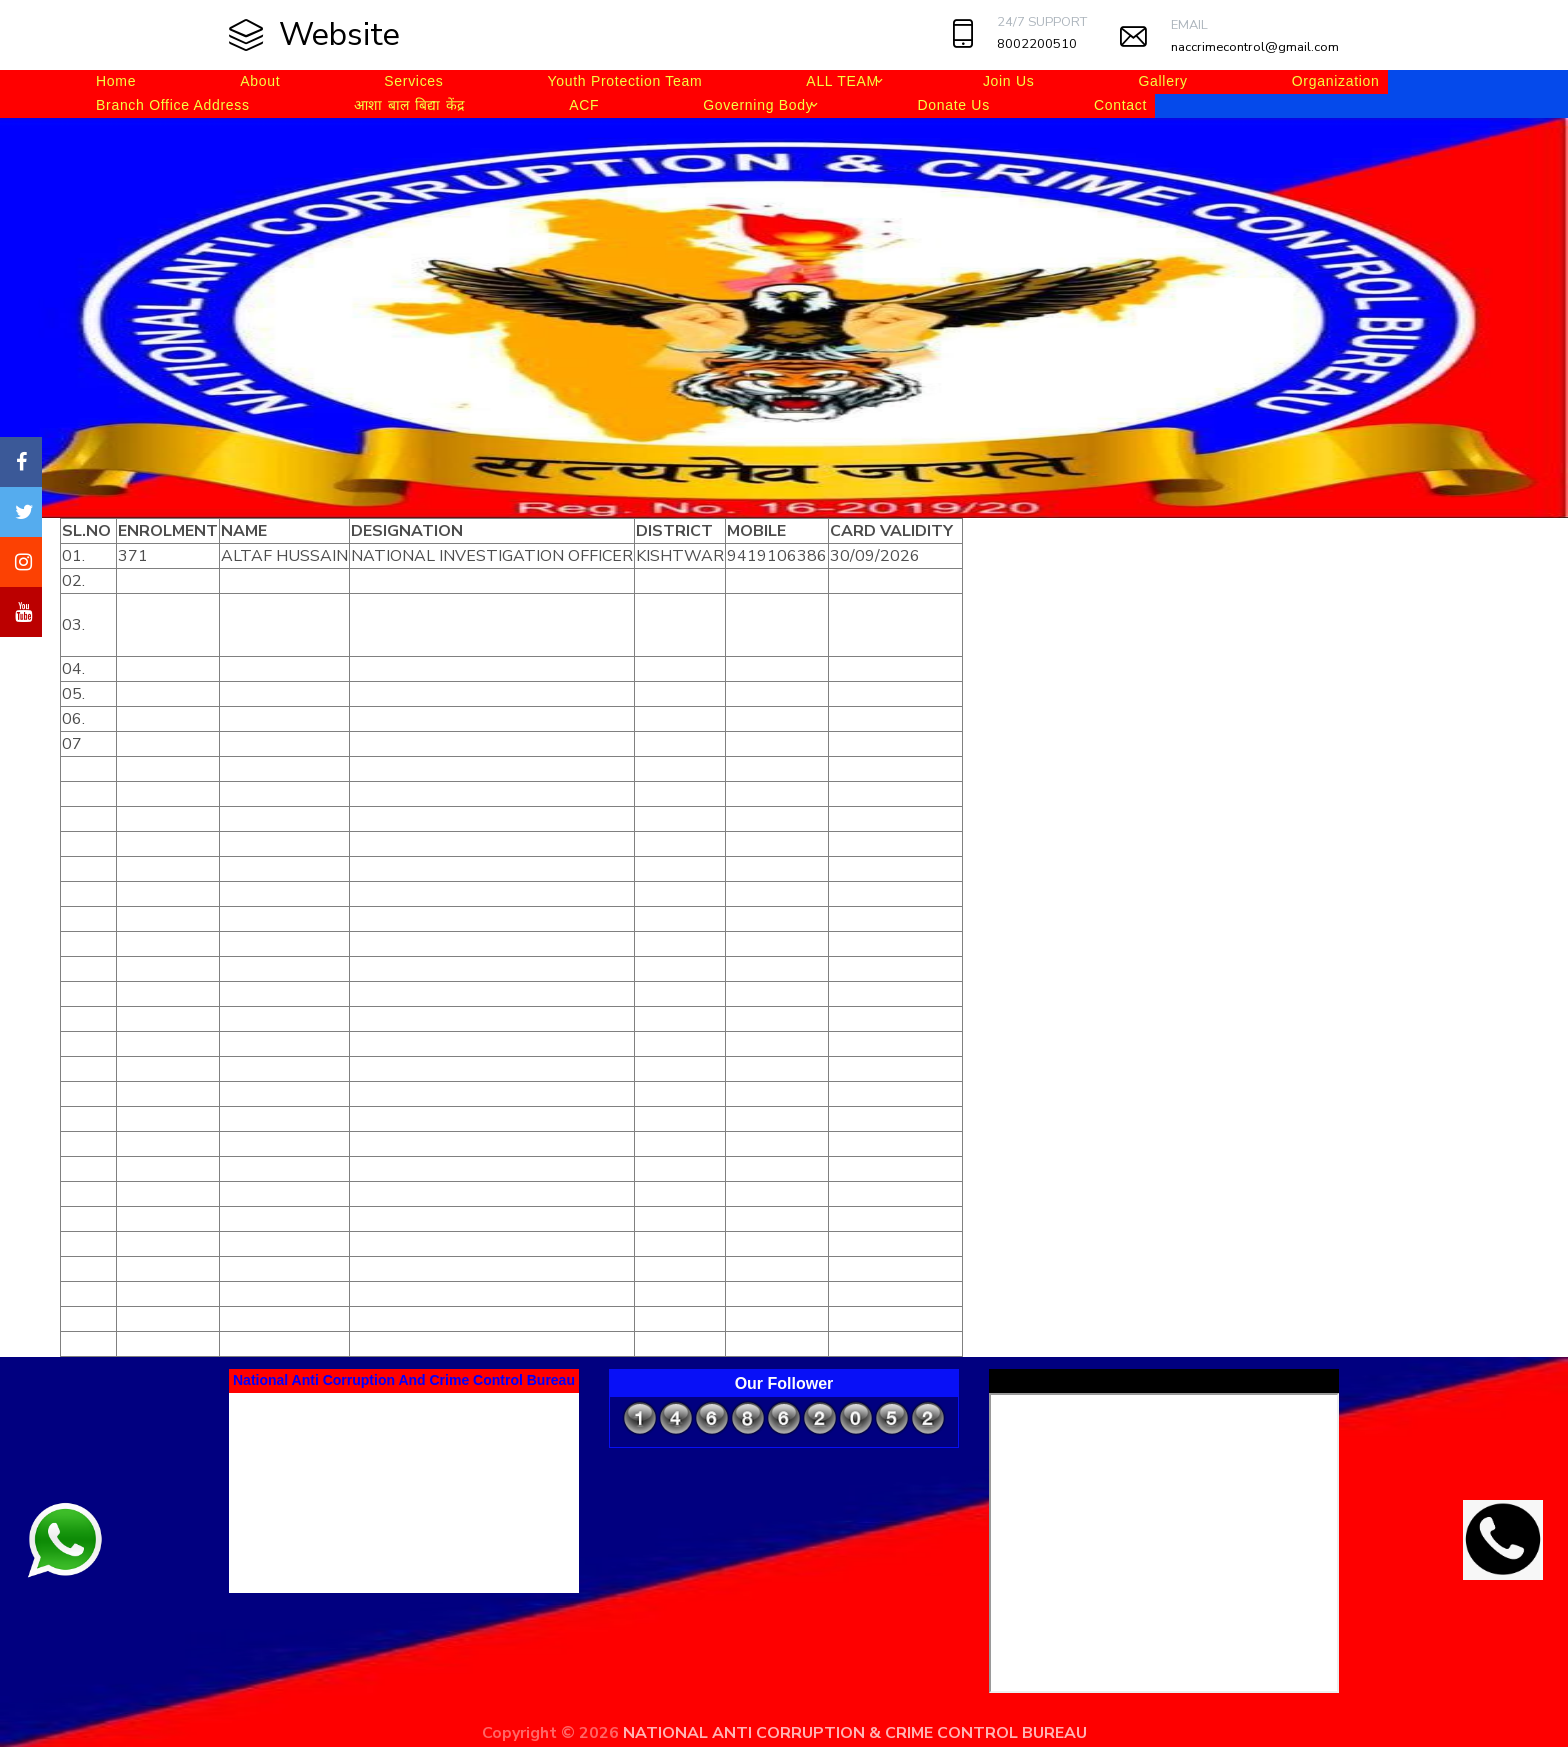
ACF (584, 105)
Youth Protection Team (625, 81)
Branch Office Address (173, 105)
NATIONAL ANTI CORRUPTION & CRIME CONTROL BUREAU (855, 1733)
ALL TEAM (842, 81)
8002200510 (1037, 44)
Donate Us (953, 105)
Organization (1336, 81)
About (260, 81)
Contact (1120, 105)
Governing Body (758, 105)
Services (413, 81)
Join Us (1009, 81)
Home (116, 81)
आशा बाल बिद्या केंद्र (409, 105)
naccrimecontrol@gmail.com (1255, 47)
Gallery (1162, 81)
